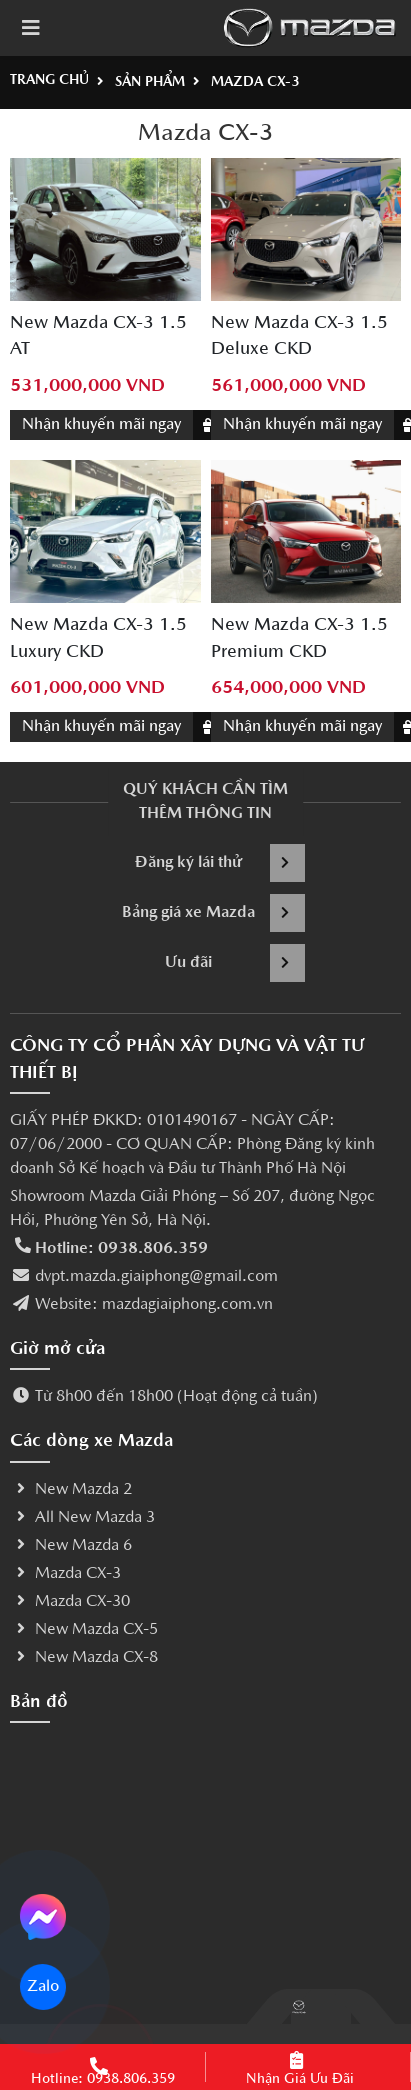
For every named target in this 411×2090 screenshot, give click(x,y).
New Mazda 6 (71, 1546)
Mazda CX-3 (65, 1574)
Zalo (43, 1987)
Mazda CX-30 (70, 1602)
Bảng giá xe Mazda (213, 913)
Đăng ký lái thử (220, 863)
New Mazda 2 (71, 1490)
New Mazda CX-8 (84, 1658)
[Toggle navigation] (31, 28)
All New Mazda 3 (82, 1518)
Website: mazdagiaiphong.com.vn (154, 1305)
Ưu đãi (235, 963)
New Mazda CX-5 (84, 1630)
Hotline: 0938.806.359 (121, 1249)
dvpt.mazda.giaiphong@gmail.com (156, 1277)
